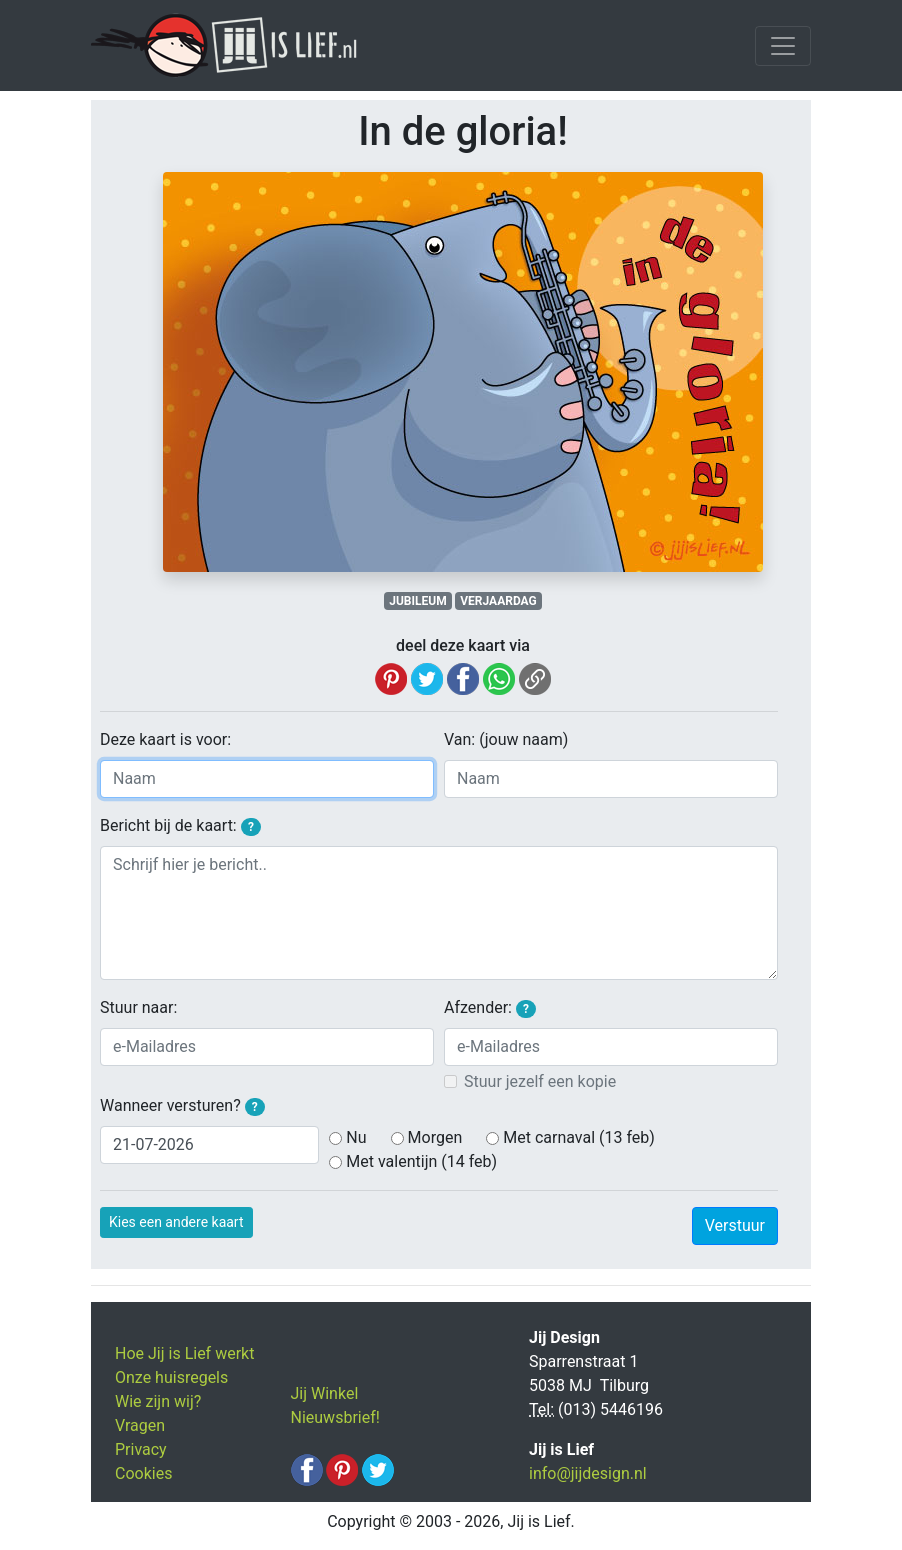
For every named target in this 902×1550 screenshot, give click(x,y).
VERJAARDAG (498, 601)
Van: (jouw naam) (506, 739)
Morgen (435, 1137)
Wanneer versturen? (182, 1106)
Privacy (141, 1449)
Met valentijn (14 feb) (421, 1161)
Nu (356, 1137)
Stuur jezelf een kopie (540, 1081)
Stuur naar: (138, 1007)
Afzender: (490, 1008)
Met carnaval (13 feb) (579, 1137)
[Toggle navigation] (783, 46)
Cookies (143, 1473)
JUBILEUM (417, 601)
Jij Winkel (325, 1393)
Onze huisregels (171, 1377)
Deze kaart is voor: (165, 739)
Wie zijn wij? (158, 1401)
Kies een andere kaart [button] (176, 1222)
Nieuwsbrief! (335, 1417)
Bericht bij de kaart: (180, 826)
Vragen (140, 1425)
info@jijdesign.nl (588, 1473)
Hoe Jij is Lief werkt (184, 1353)
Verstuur (735, 1225)
